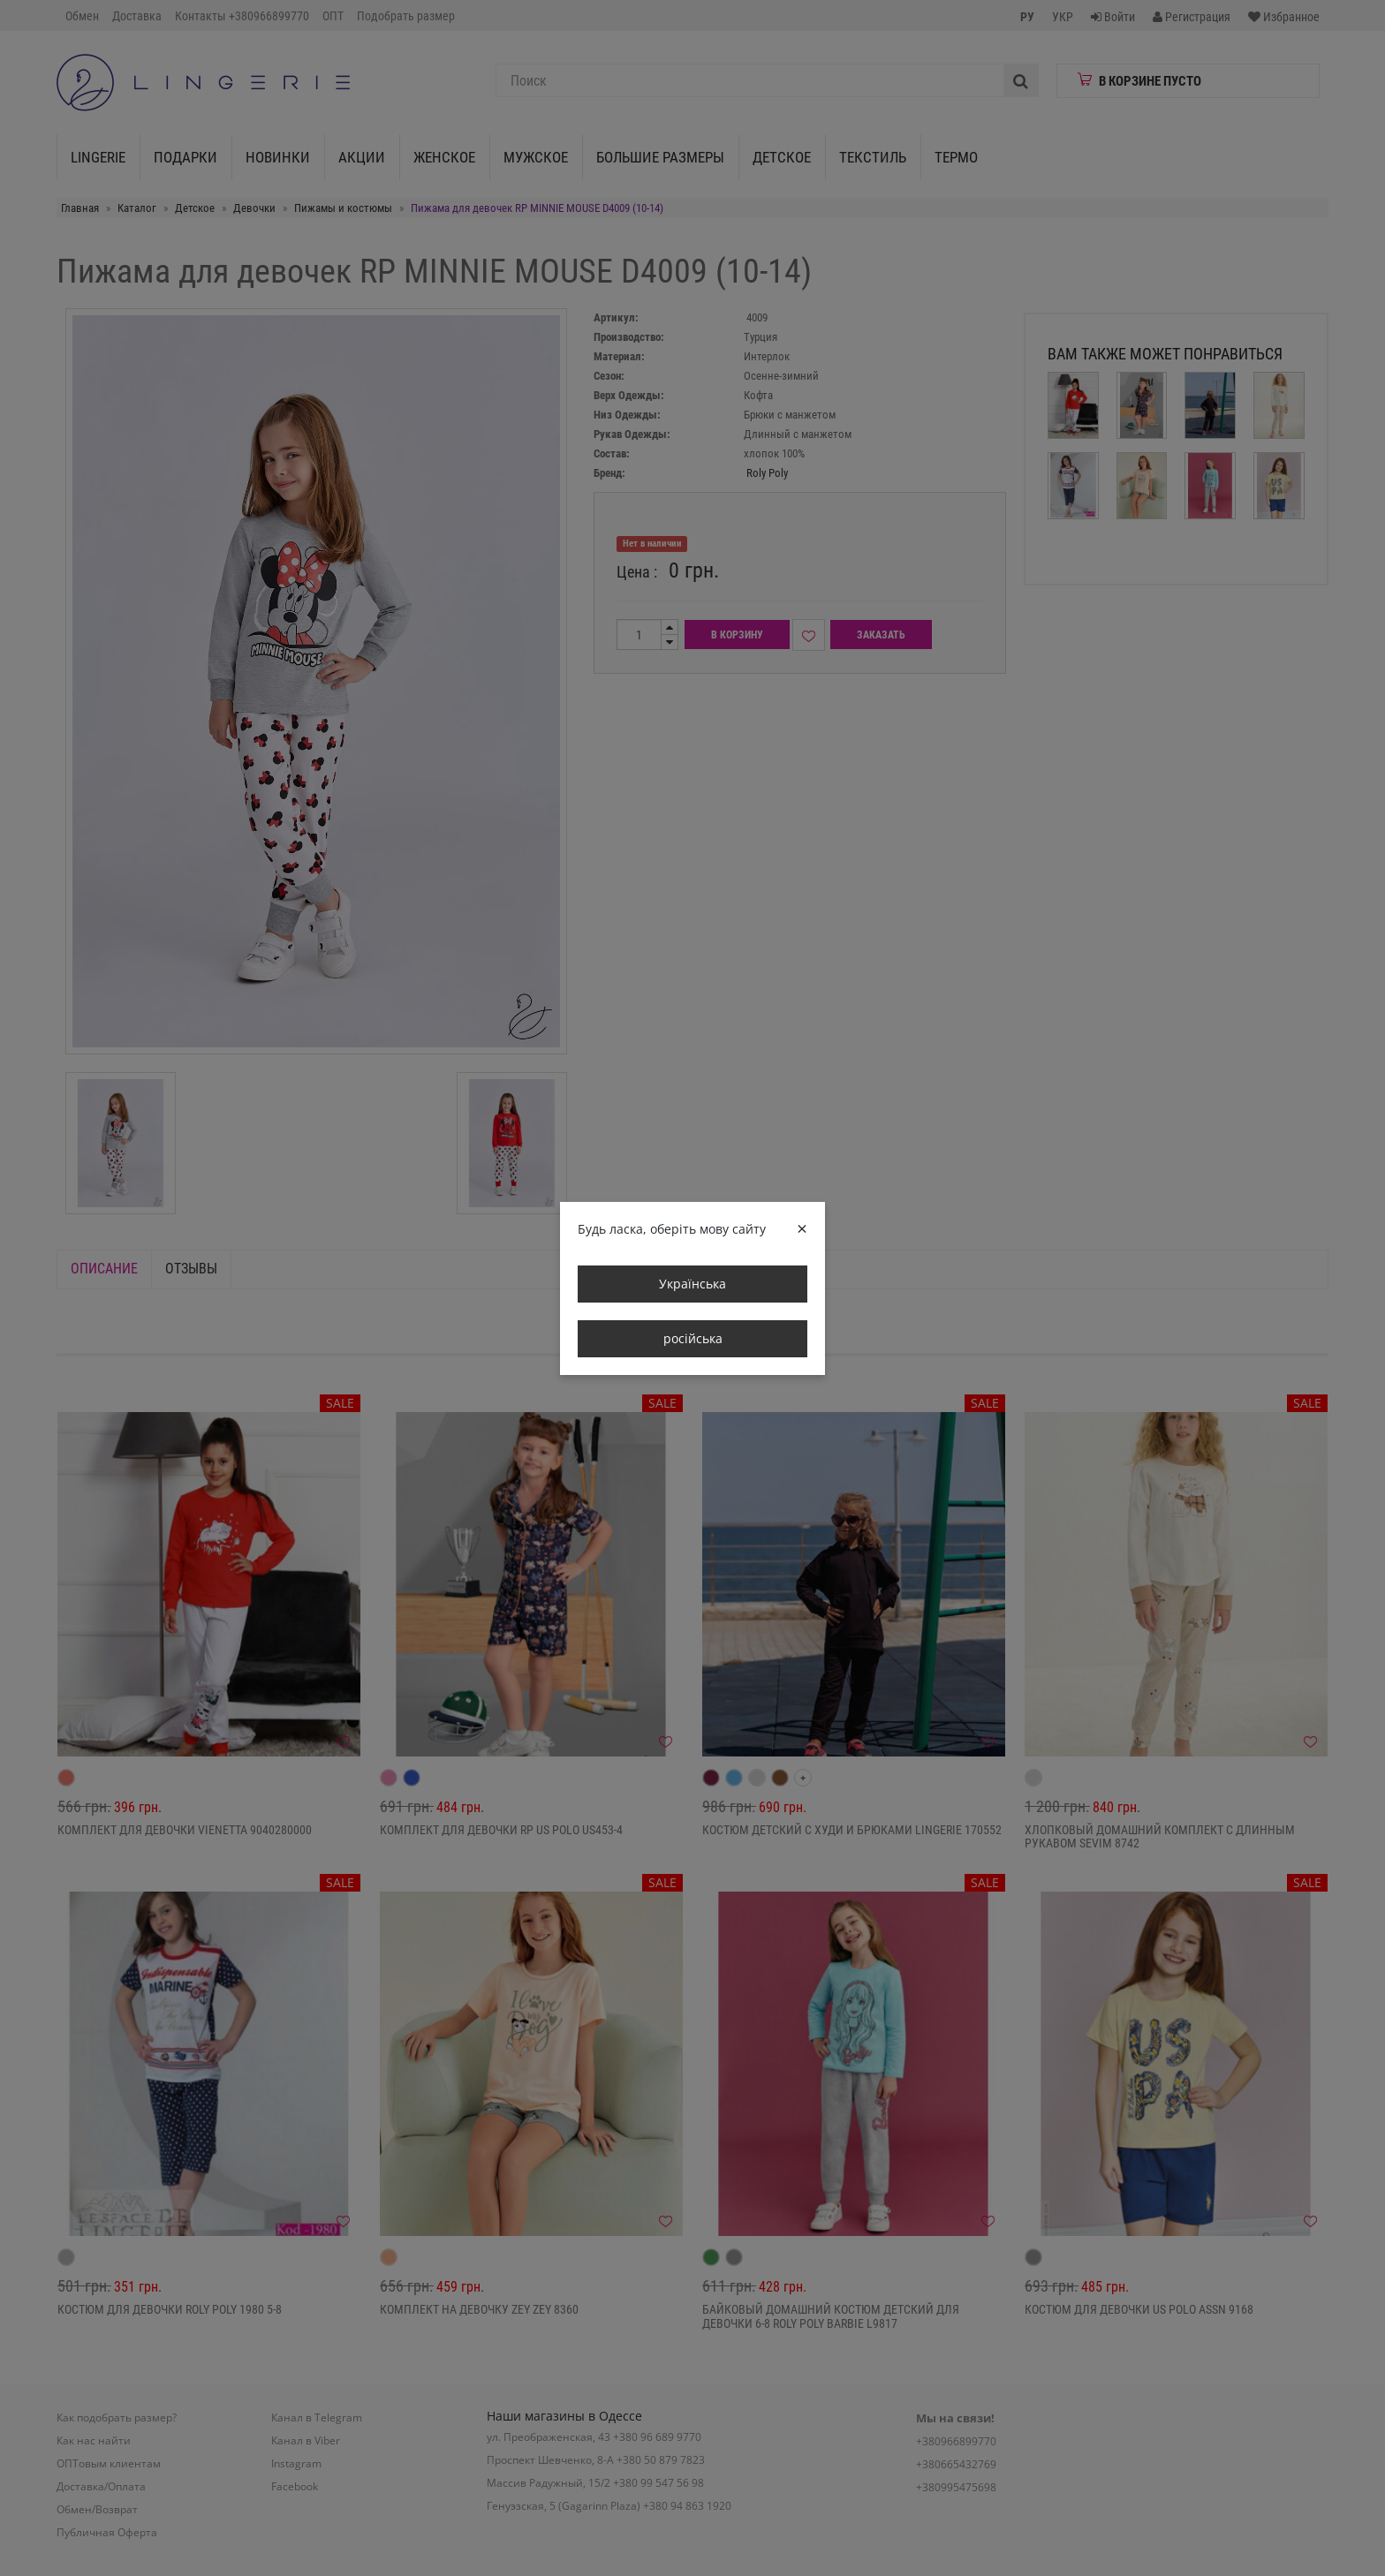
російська (693, 1338)
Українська (692, 1283)
